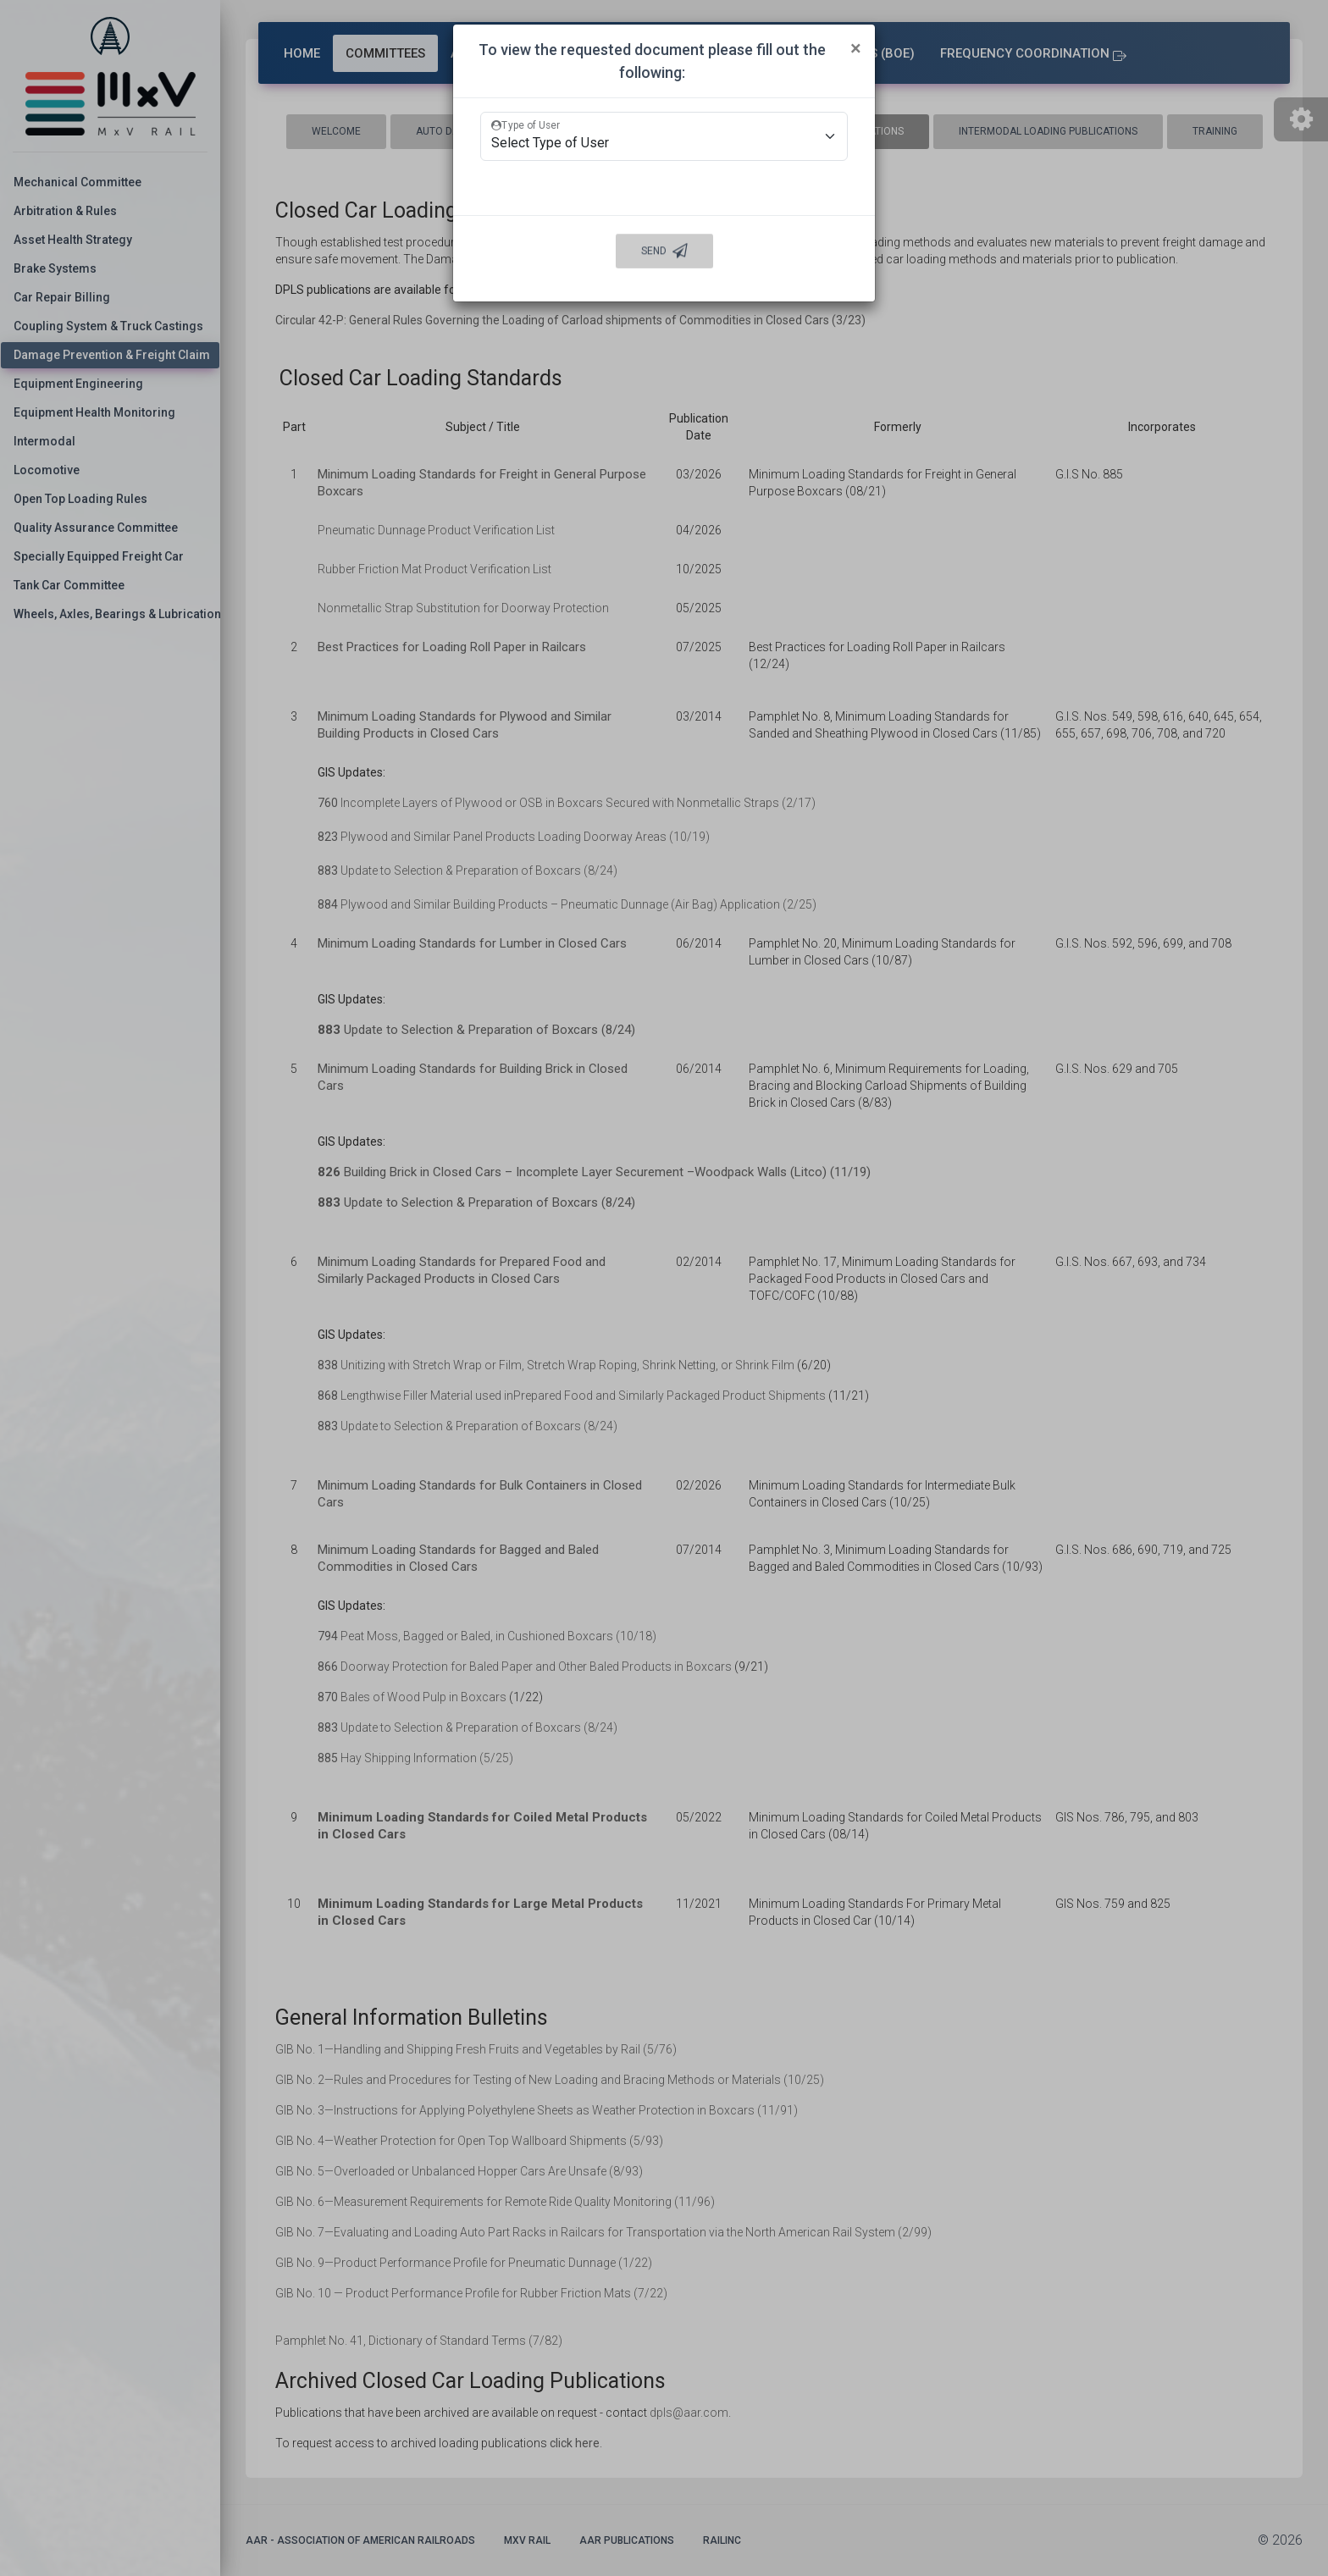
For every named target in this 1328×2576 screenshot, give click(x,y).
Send (664, 251)
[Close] (856, 48)
